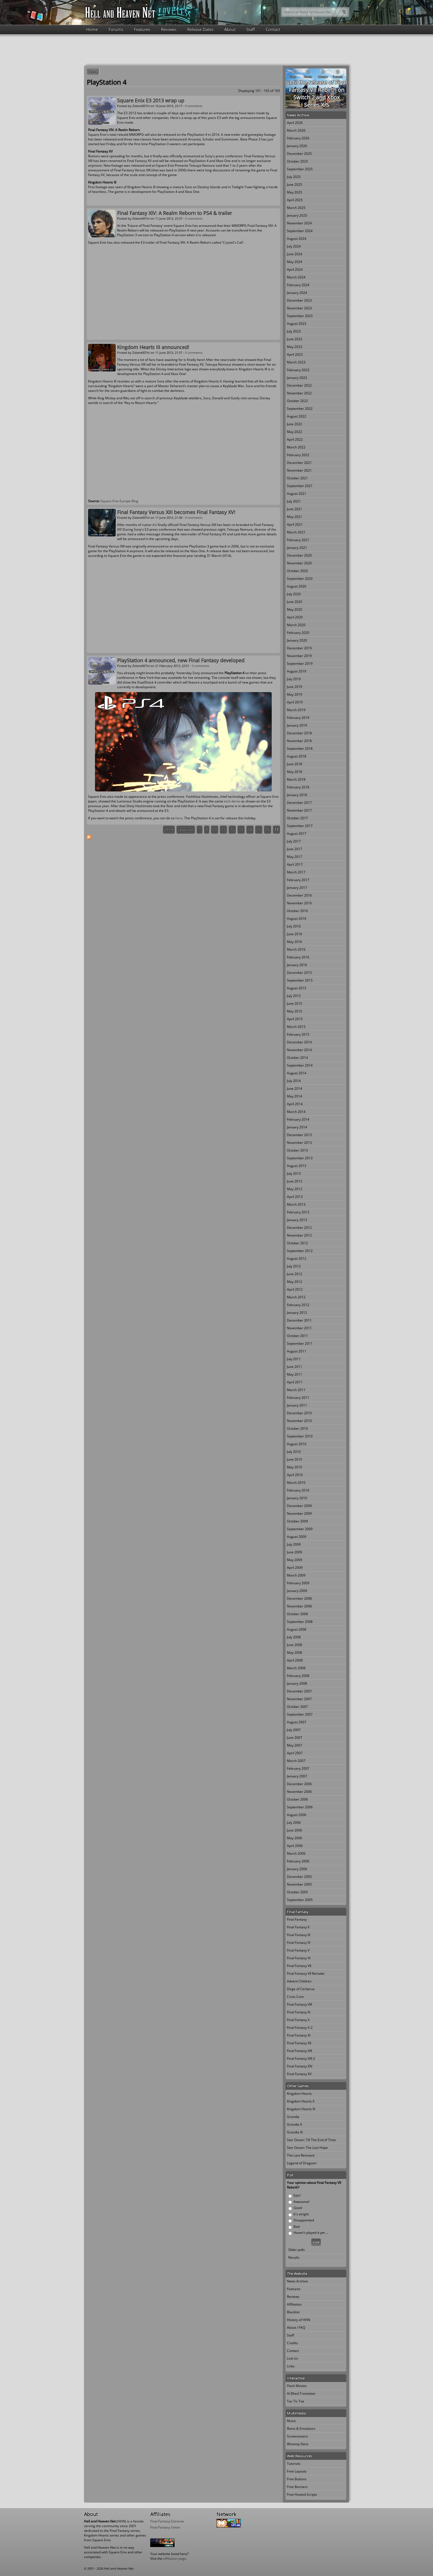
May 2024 (294, 261)
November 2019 (299, 655)
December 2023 (299, 300)
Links (291, 2366)
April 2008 (295, 1660)
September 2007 (300, 1714)
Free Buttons (297, 2479)
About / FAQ (296, 2327)
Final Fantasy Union (165, 2527)
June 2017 (294, 849)
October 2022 (297, 400)
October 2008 (297, 1614)
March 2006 (296, 1853)
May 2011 (294, 1374)
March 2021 (296, 532)
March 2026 (296, 130)
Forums (116, 29)
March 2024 (296, 277)
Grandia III (295, 2132)
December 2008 (299, 1598)
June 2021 (294, 509)
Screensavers (297, 2436)
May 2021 (294, 516)
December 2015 (299, 972)
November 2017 (299, 810)
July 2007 (294, 1729)
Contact (273, 29)
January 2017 (297, 887)
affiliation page (174, 2558)
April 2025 (295, 200)
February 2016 (298, 957)
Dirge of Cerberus (301, 1989)
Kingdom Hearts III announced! (153, 347)
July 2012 (294, 1266)
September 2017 (300, 825)
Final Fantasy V (298, 1950)
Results (293, 2257)
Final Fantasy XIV (299, 2066)
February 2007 (298, 1768)
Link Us (292, 2358)
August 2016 (296, 918)
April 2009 (295, 1567)
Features (142, 29)
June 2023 (294, 339)
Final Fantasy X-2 (300, 2027)
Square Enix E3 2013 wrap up (150, 100)
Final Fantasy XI (298, 2035)
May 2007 (294, 1745)
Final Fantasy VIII (299, 2004)
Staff (250, 29)
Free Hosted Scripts (302, 2494)
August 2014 (296, 1073)
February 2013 (298, 1212)
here (179, 818)
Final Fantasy (297, 1919)
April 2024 (295, 269)
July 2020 (294, 594)
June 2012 (294, 1274)
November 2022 (299, 393)
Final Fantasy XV (299, 2074)
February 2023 (298, 370)
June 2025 (294, 184)
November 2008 (299, 1606)
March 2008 (296, 1668)
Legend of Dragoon (301, 2163)
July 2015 (294, 995)
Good (298, 2207)
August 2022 (296, 416)
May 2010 (294, 1467)
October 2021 (297, 478)
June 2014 (294, 1088)
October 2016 (297, 910)
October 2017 (297, 818)
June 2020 (294, 601)
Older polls (296, 2249)
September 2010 (300, 1436)
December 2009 (299, 1505)
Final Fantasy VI (298, 1958)
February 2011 (298, 1397)
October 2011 (297, 1335)
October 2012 (297, 1243)
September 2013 (300, 1158)
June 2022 (294, 424)
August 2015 (296, 988)
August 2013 (296, 1165)
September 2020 (300, 578)
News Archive (297, 2281)
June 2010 (294, 1459)
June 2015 (294, 1003)
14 (250, 829)
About (230, 29)
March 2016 (296, 949)
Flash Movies (297, 2385)
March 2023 (296, 362)
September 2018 (300, 748)
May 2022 (294, 431)
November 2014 (299, 1050)
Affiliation (294, 2304)
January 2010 (297, 1498)
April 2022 (295, 439)
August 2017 (296, 833)
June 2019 (294, 686)
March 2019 (296, 710)
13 (241, 829)
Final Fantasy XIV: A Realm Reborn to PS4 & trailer (174, 213)
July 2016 (294, 926)
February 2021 (298, 540)
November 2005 (299, 1884)
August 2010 (296, 1444)
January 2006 (297, 1869)
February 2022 (298, 455)
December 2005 (299, 1876)
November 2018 (299, 740)
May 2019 (294, 694)
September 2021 (300, 485)
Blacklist (293, 2312)
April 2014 (295, 1104)
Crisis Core (295, 1996)
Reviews (168, 29)
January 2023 (297, 377)
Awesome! (302, 2201)
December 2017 (299, 802)
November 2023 (299, 308)
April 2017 (295, 864)
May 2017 (294, 856)
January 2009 (297, 1590)
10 (214, 829)
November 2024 (299, 223)
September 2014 (300, 1065)
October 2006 (297, 1799)
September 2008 (300, 1621)
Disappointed (304, 2220)
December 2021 (299, 462)
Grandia (293, 2116)
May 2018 (294, 771)
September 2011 (300, 1343)
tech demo (232, 801)
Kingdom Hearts (299, 2093)
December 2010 (299, 1413)
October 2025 (297, 161)
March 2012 (296, 1297)
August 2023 (296, 323)
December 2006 (299, 1784)
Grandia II (294, 2124)
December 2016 (299, 895)
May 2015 (294, 1011)
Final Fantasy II (298, 1927)
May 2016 (294, 941)
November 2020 (299, 563)
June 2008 (294, 1644)
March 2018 (296, 779)
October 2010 (297, 1428)
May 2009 (294, 1559)
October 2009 (297, 1521)
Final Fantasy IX (298, 2012)
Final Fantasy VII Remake (305, 1973)
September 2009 (300, 1529)
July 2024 (294, 246)
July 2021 (294, 501)
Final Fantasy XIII (299, 2050)
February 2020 (298, 632)
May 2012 (294, 1281)
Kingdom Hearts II (300, 2101)
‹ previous (185, 829)
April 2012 (295, 1289)
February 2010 (298, 1490)
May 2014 (294, 1096)
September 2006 (300, 1807)
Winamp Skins (297, 2444)
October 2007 (297, 1706)
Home (92, 29)
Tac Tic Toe (295, 2401)
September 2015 (300, 980)
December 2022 (299, 385)
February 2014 (298, 1119)
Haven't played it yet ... (311, 2232)
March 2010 (296, 1482)
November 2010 (299, 1420)
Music (291, 2420)
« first (169, 829)
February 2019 (298, 717)
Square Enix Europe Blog (119, 501)
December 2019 (299, 648)
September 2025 (300, 169)
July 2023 (294, 331)
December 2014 (299, 1042)
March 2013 (296, 1204)
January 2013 (297, 1219)
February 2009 (298, 1583)
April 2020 (295, 617)
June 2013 (294, 1181)
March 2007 (296, 1760)
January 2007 (297, 1776)
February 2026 (298, 138)
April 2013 (295, 1196)
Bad (297, 2226)
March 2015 (296, 1026)
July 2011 (294, 1359)
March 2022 (296, 447)
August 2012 (296, 1258)
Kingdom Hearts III (301, 2109)
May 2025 (294, 192)
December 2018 (299, 733)
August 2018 (296, 756)
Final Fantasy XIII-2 (301, 2058)
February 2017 (298, 880)
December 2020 (299, 555)
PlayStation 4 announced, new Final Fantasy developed (180, 660)
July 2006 (294, 1822)
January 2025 (297, 215)
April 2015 (295, 1019)
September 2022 (300, 408)
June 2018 (294, 764)
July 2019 (294, 679)
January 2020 (297, 640)
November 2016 (299, 903)
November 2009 (299, 1513)
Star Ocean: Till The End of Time (311, 2140)
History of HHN (298, 2319)
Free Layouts (297, 2471)
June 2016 (294, 934)
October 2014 (297, 1057)
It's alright (301, 2214)
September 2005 (300, 1899)
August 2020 (296, 586)
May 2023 (294, 346)
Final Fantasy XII (299, 2043)
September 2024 (300, 230)
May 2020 (294, 609)
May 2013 (294, 1189)
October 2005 (297, 1892)
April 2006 (295, 1845)
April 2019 (295, 702)
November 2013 (299, 1142)
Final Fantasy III (298, 1934)
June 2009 (294, 1552)
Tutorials (293, 2463)
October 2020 (297, 570)
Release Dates (200, 29)
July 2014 (294, 1080)
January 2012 (297, 1312)
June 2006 (294, 1830)
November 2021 (299, 470)
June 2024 (294, 254)
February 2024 (298, 285)
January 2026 (297, 145)
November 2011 (299, 1328)
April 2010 (295, 1474)
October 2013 (297, 1150)
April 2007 (295, 1753)
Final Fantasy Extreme (167, 2521)
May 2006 (294, 1838)
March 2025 (296, 207)
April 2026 (295, 122)
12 (232, 829)
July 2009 (294, 1544)
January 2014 (297, 1127)
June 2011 (294, 1366)
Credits (292, 2343)
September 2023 (300, 315)
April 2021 (295, 524)
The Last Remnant (301, 2155)
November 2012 (299, 1235)
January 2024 (297, 292)
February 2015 (298, 1034)
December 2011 (299, 1320)
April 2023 (295, 354)
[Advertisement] (216, 49)
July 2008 (294, 1637)
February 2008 (298, 1675)
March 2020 (296, 625)
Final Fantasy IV (298, 1942)
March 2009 (296, 1575)
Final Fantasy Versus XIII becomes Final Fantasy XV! (176, 512)
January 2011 (297, 1405)
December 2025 (299, 153)
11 (223, 829)
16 (268, 829)
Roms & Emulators (301, 2428)
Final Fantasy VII (299, 1965)
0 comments (193, 106)
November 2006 (299, 1791)
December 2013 (299, 1135)
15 (259, 829)
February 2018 (298, 787)
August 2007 (296, 1722)
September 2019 (300, 663)
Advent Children (299, 1981)
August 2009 (296, 1536)
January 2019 (297, 725)
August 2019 (296, 671)
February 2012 (298, 1304)
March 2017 (296, 872)
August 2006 (296, 1814)
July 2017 (294, 841)
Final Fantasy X (298, 2019)
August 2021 (296, 493)
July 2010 (294, 1451)
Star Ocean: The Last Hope (307, 2147)
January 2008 (297, 1683)
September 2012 (300, 1250)
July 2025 (294, 176)
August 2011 (296, 1351)
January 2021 (297, 547)
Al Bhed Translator (301, 2393)
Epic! (297, 2195)
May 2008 (294, 1652)
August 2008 (296, 1629)
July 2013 (294, 1173)
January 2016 (297, 965)
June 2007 (294, 1737)
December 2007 (299, 1691)
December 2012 (299, 1227)
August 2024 (296, 238)
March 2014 (296, 1111)
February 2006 (298, 1861)
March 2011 (296, 1389)
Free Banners (297, 2486)
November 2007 (299, 1699)
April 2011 (295, 1382)
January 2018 (297, 795)
